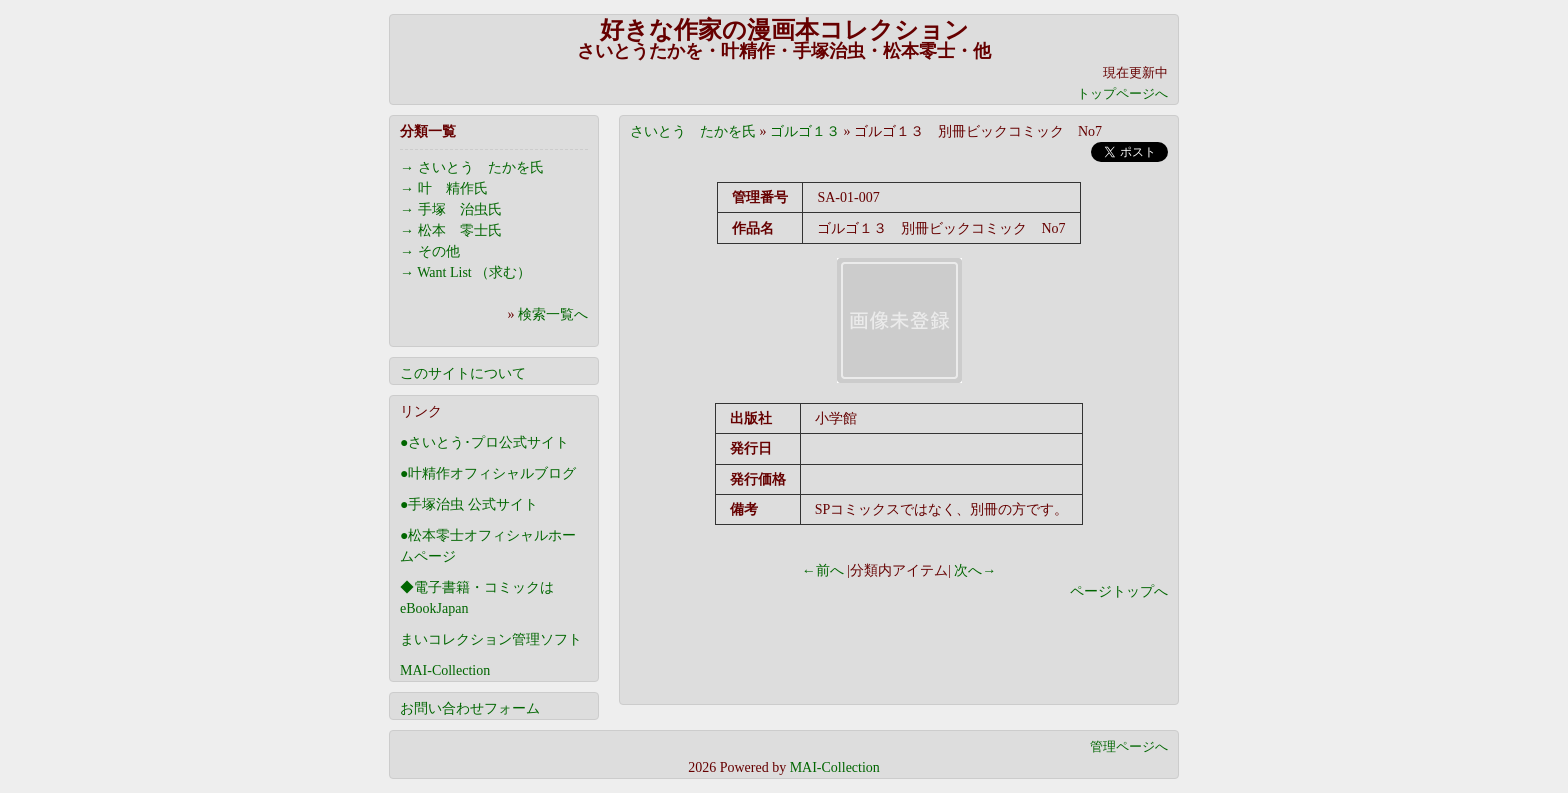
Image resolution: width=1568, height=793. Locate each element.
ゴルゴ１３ (805, 131)
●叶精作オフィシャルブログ (488, 473)
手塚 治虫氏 (460, 209)
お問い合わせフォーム (470, 708)
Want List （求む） (474, 272)
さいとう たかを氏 (693, 131)
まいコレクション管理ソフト (491, 639)
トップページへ (1122, 93)
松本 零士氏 (460, 230)
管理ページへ (1129, 746)
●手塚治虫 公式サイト (469, 504)
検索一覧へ (553, 314)
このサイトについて (463, 373)
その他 (439, 251)
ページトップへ (1119, 591)
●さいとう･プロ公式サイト (484, 442)
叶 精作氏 (453, 188)
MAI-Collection (445, 670)
